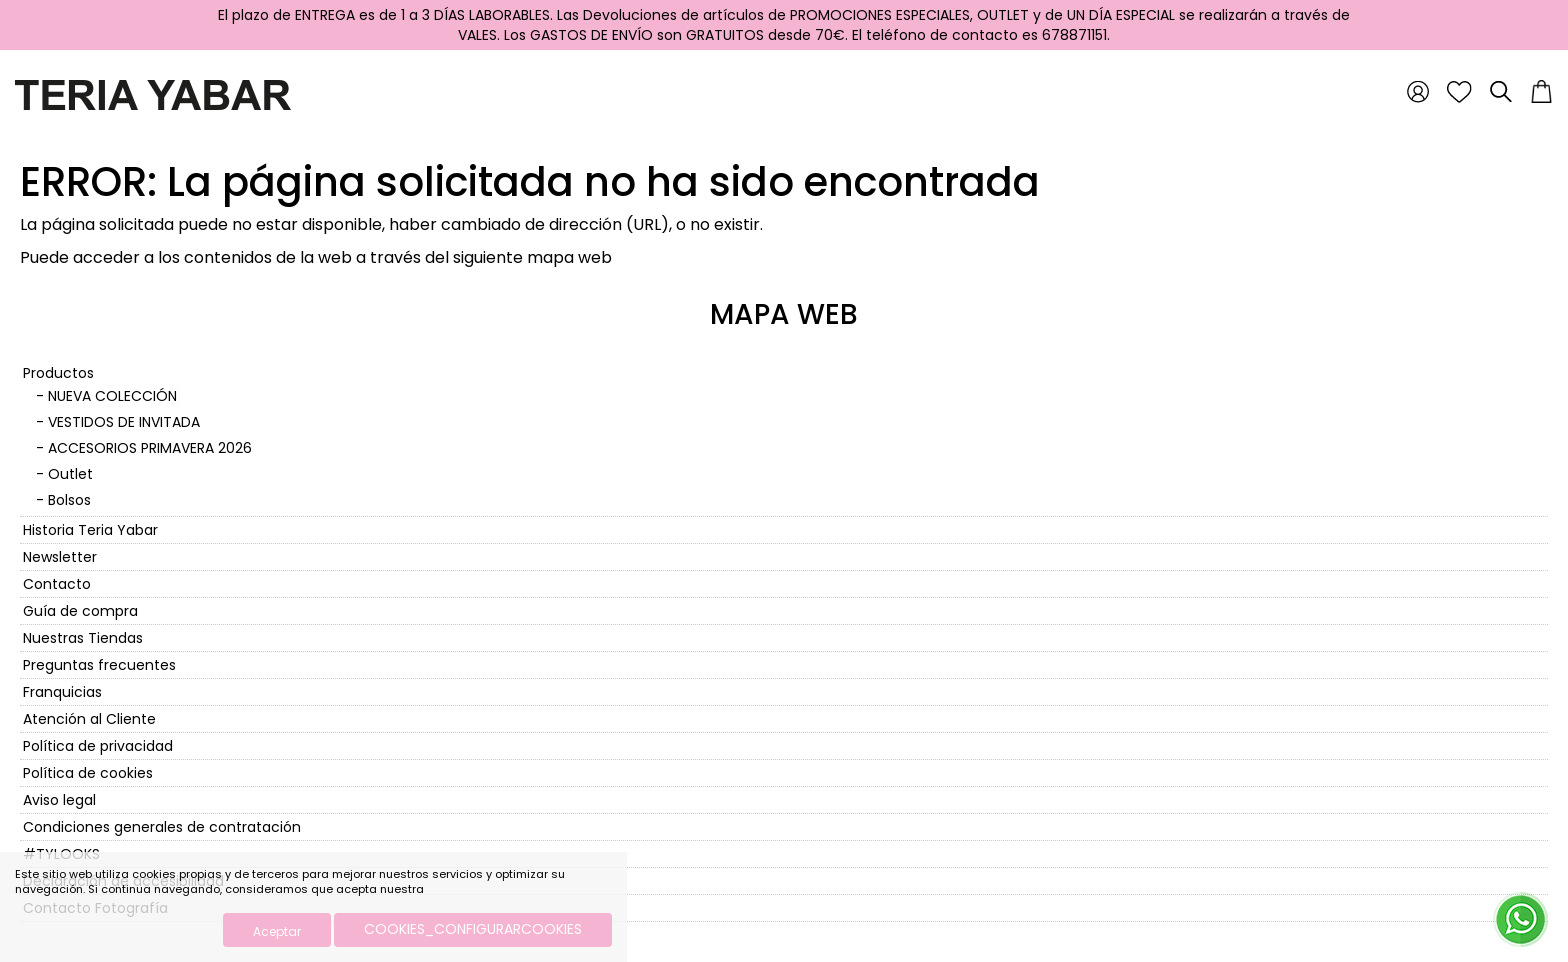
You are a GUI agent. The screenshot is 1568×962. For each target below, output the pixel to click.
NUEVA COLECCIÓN (112, 396)
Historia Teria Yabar (90, 530)
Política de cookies (88, 773)
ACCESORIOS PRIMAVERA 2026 (150, 448)
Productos (58, 373)
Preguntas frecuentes (99, 665)
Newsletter (60, 557)
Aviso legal (59, 800)
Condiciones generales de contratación (162, 827)
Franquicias (62, 692)
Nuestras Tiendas (83, 638)
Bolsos (69, 500)
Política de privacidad (98, 746)
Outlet (70, 474)
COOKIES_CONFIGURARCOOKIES (473, 929)
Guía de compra (80, 611)
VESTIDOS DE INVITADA (124, 422)
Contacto (57, 584)
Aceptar (277, 931)
